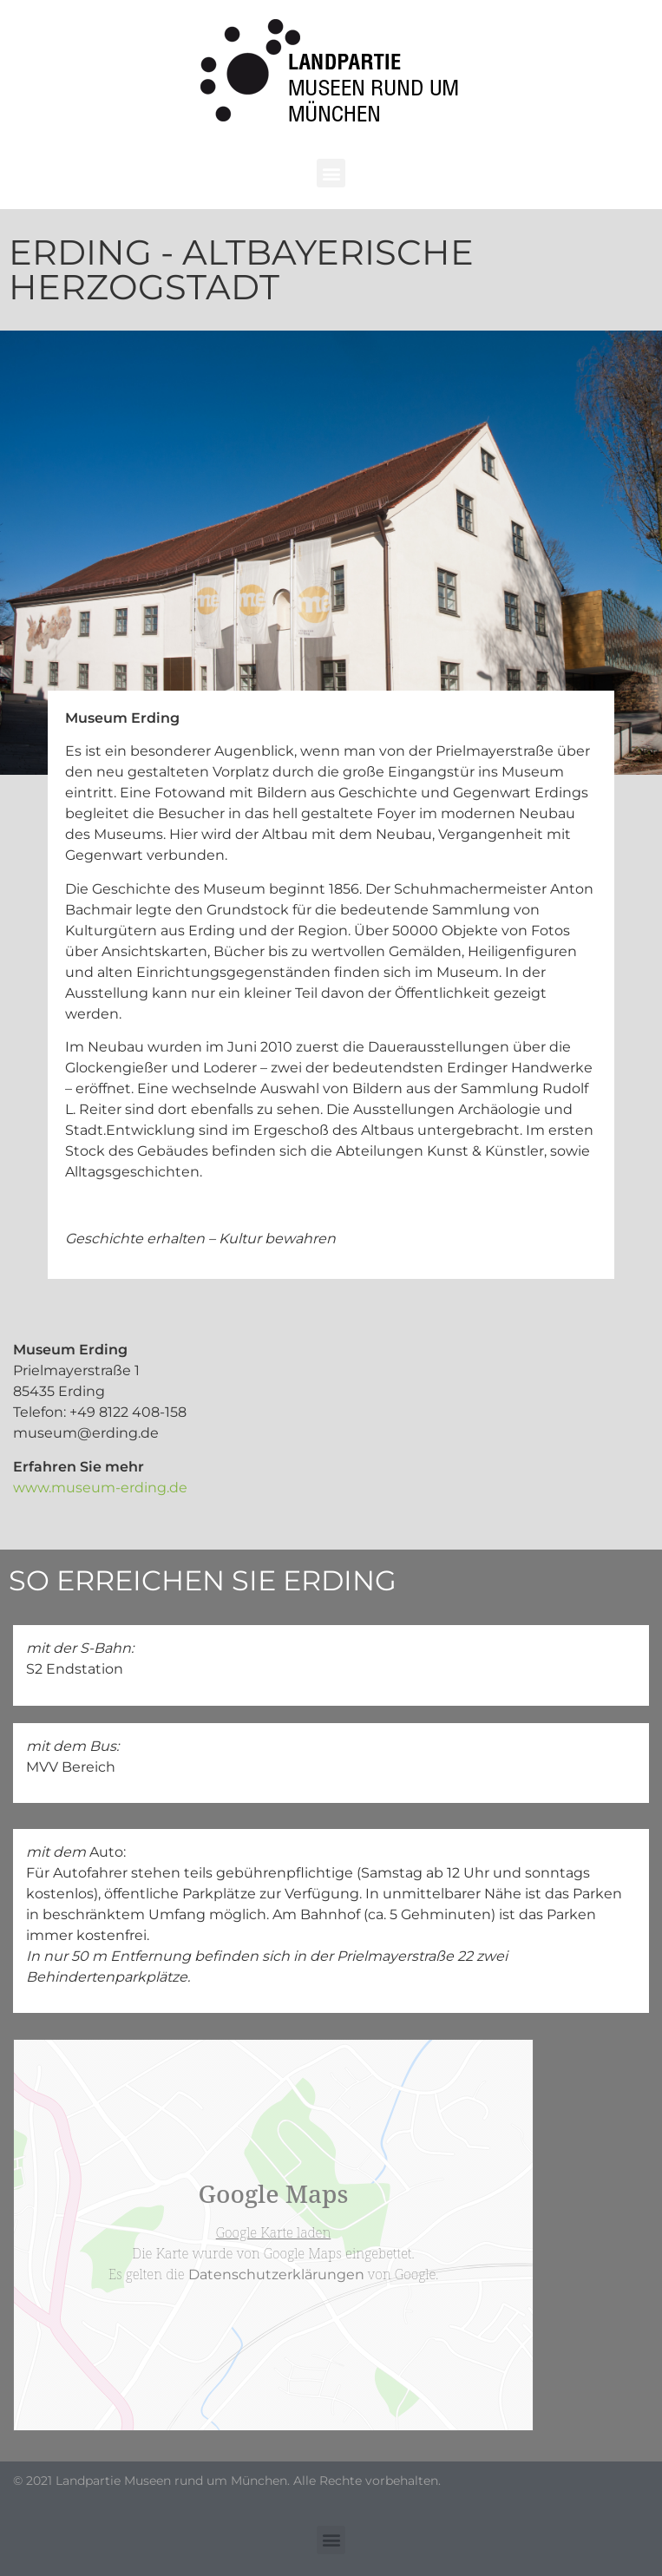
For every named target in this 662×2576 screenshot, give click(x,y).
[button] (331, 173)
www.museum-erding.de (100, 1487)
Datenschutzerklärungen (276, 2274)
